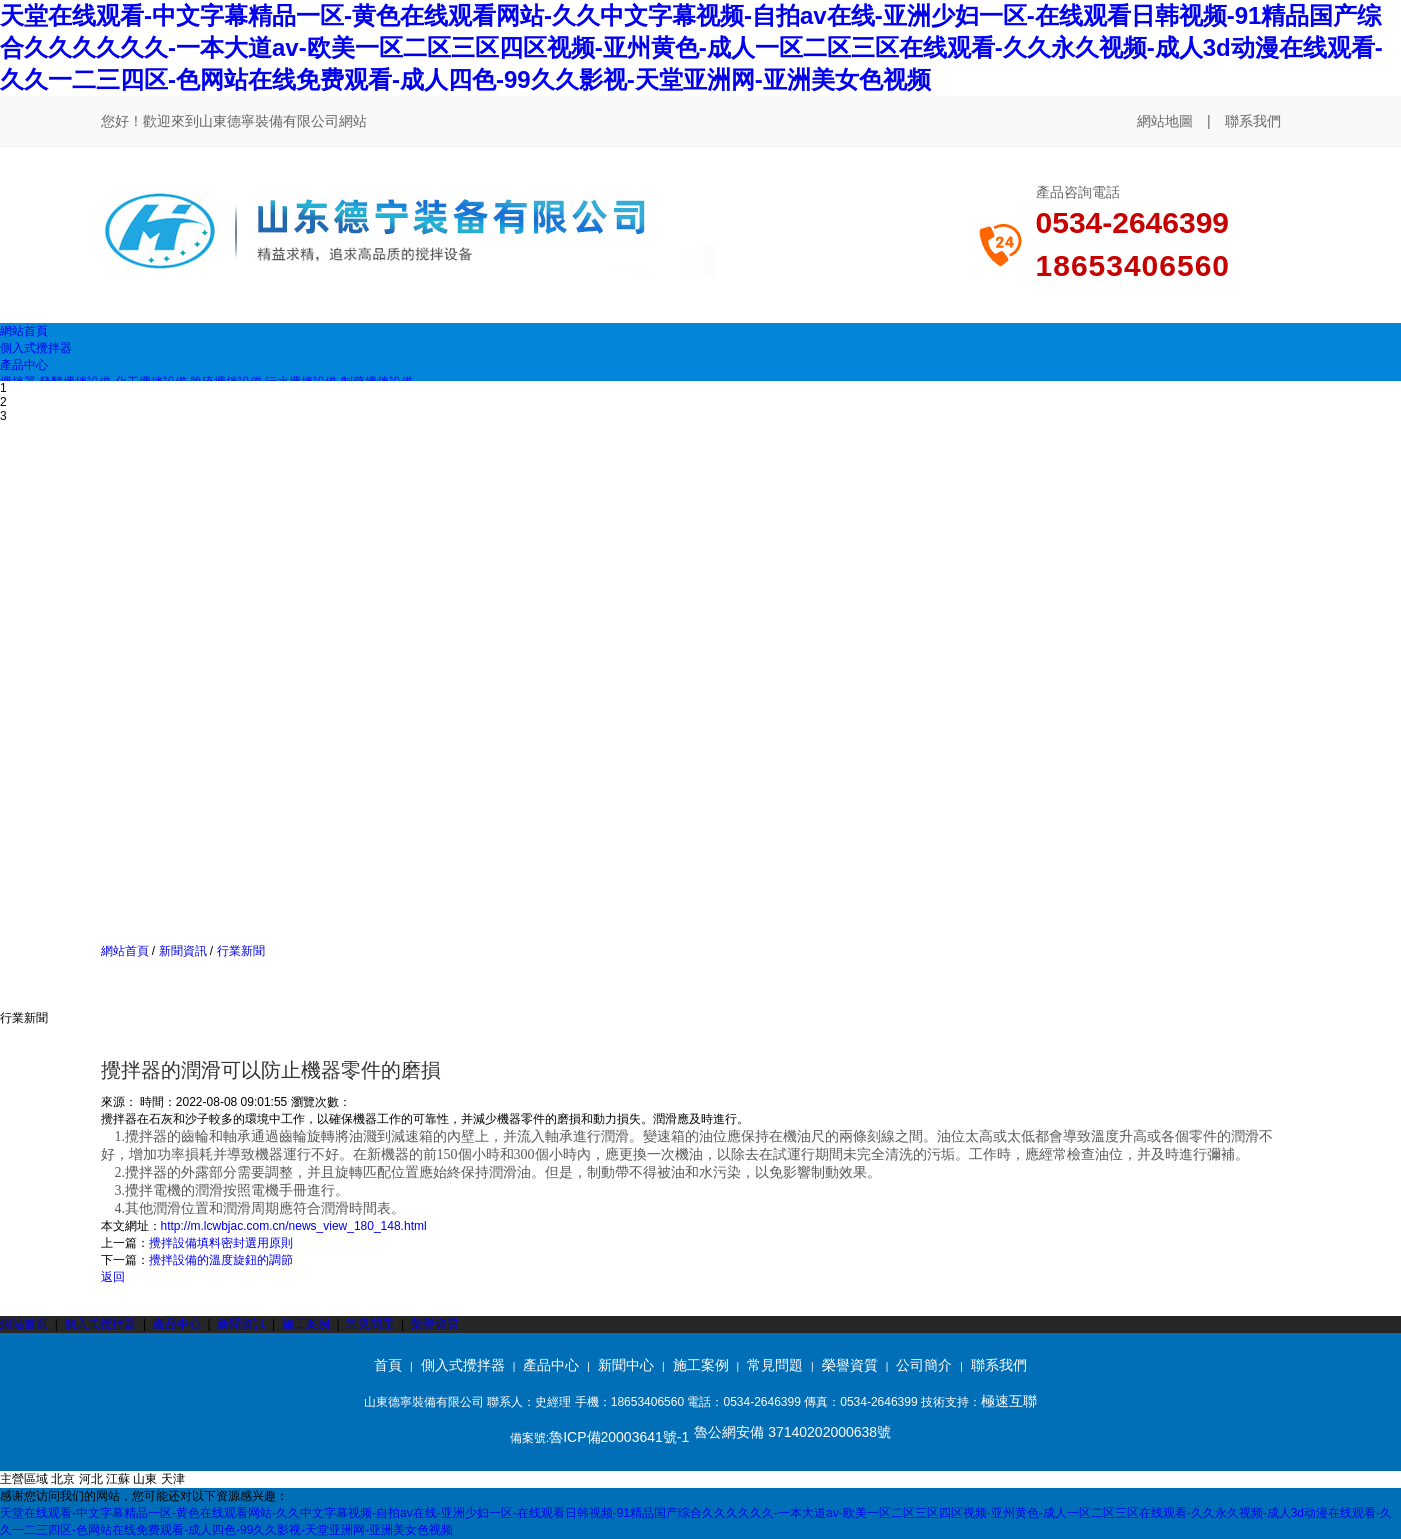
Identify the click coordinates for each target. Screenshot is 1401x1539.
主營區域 (24, 1479)
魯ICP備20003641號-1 (619, 1437)
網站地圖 (1165, 121)
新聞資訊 (182, 951)
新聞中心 (626, 1365)
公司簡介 (924, 1365)
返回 (113, 1277)
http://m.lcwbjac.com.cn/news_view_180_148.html (294, 1226)
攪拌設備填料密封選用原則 (221, 1243)
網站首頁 (125, 951)
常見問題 (370, 1324)
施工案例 (307, 1324)
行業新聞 (238, 951)
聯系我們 (1253, 121)
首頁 (388, 1365)
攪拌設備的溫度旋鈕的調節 (221, 1260)
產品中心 (177, 1324)
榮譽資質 (435, 1324)
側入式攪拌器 (100, 1324)
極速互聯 (1009, 1401)
